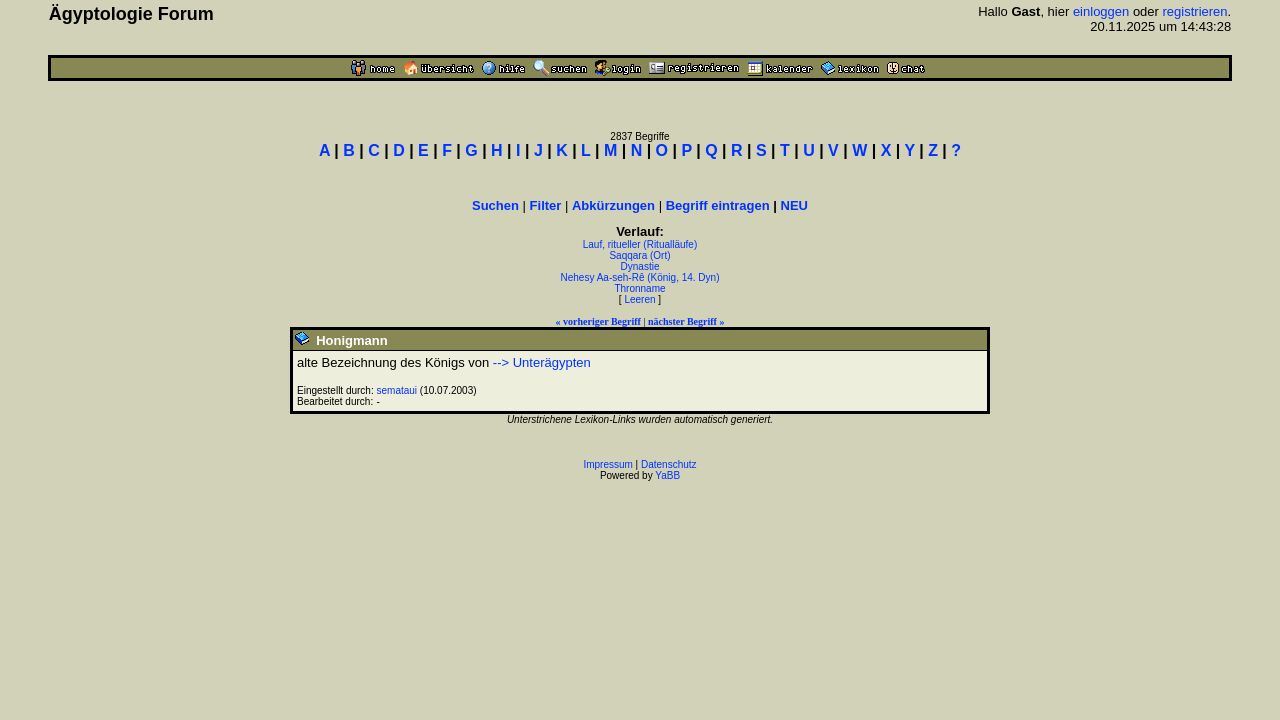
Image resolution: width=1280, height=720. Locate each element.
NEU (794, 205)
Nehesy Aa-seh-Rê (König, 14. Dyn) (640, 277)
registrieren (1195, 11)
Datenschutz (669, 464)
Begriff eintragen (718, 205)
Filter (546, 205)
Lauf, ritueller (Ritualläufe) (640, 244)
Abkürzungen (613, 205)
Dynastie (640, 266)
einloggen (1101, 11)
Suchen (495, 205)
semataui (397, 390)
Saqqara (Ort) (639, 255)
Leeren (639, 299)
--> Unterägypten (542, 362)
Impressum (607, 464)
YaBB (667, 475)
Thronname (639, 288)
